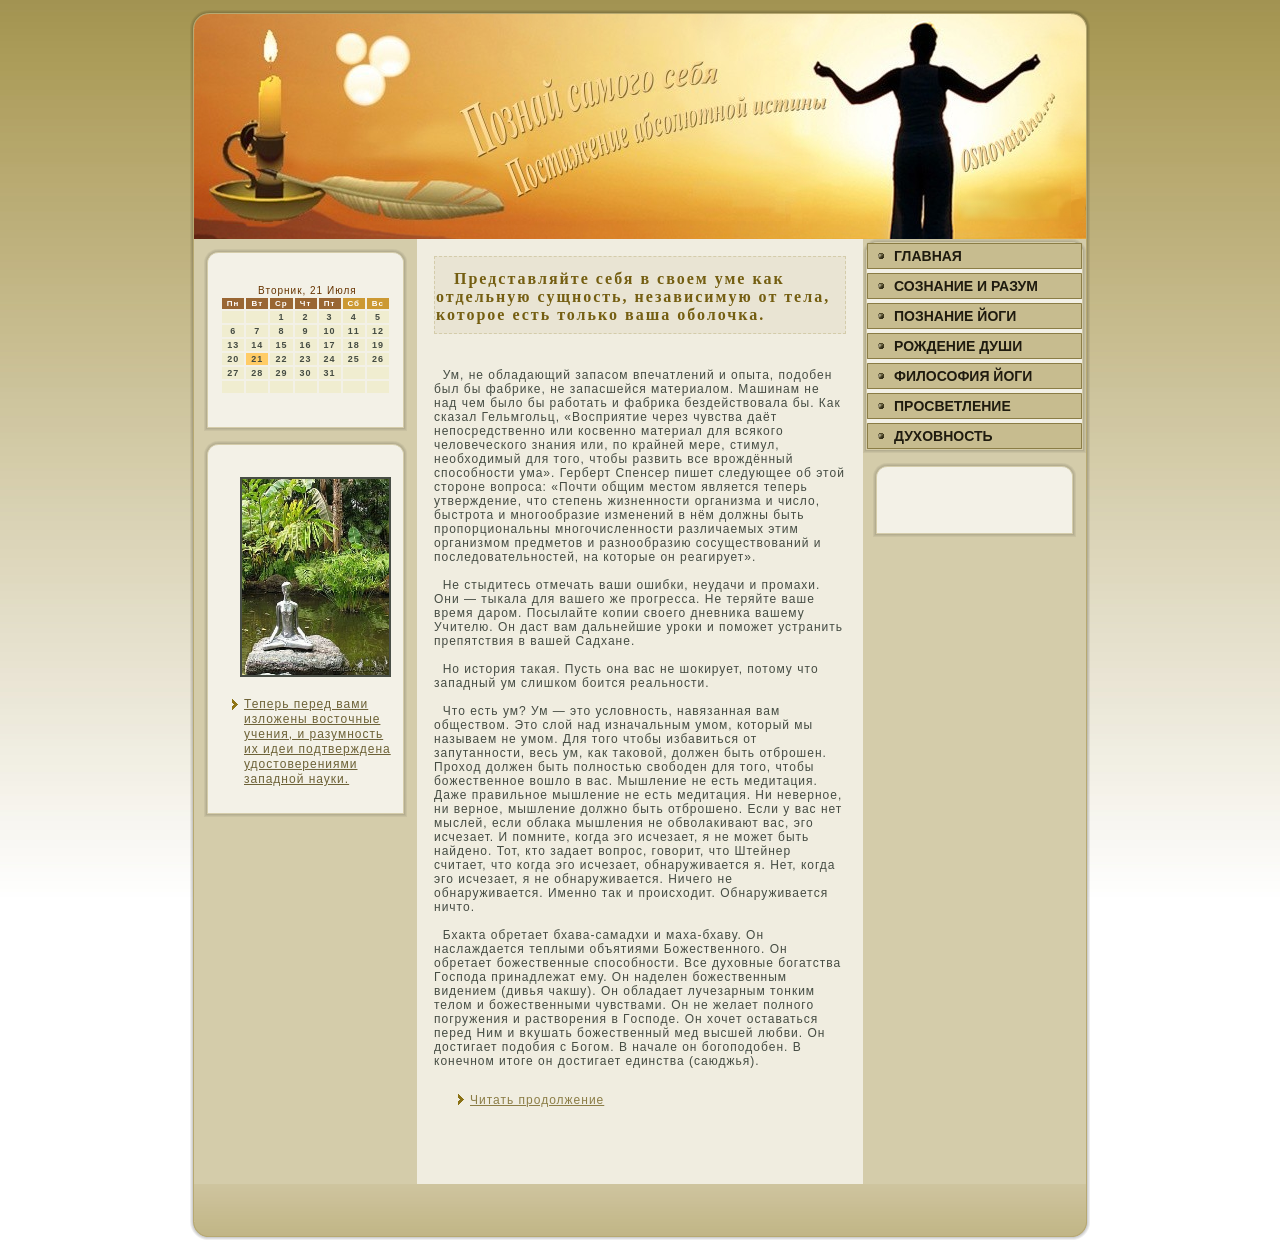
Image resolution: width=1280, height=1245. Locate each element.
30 (306, 373)
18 (354, 345)
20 (233, 359)
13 (233, 345)
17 (330, 345)
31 (330, 373)
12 (378, 331)
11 (354, 331)
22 (281, 359)
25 (354, 359)
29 (281, 373)
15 (281, 345)
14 (257, 345)
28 (257, 373)
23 (306, 359)
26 (378, 359)
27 (233, 373)
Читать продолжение (537, 1100)
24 (330, 359)
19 (378, 345)
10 (330, 331)
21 (257, 359)
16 (306, 345)
